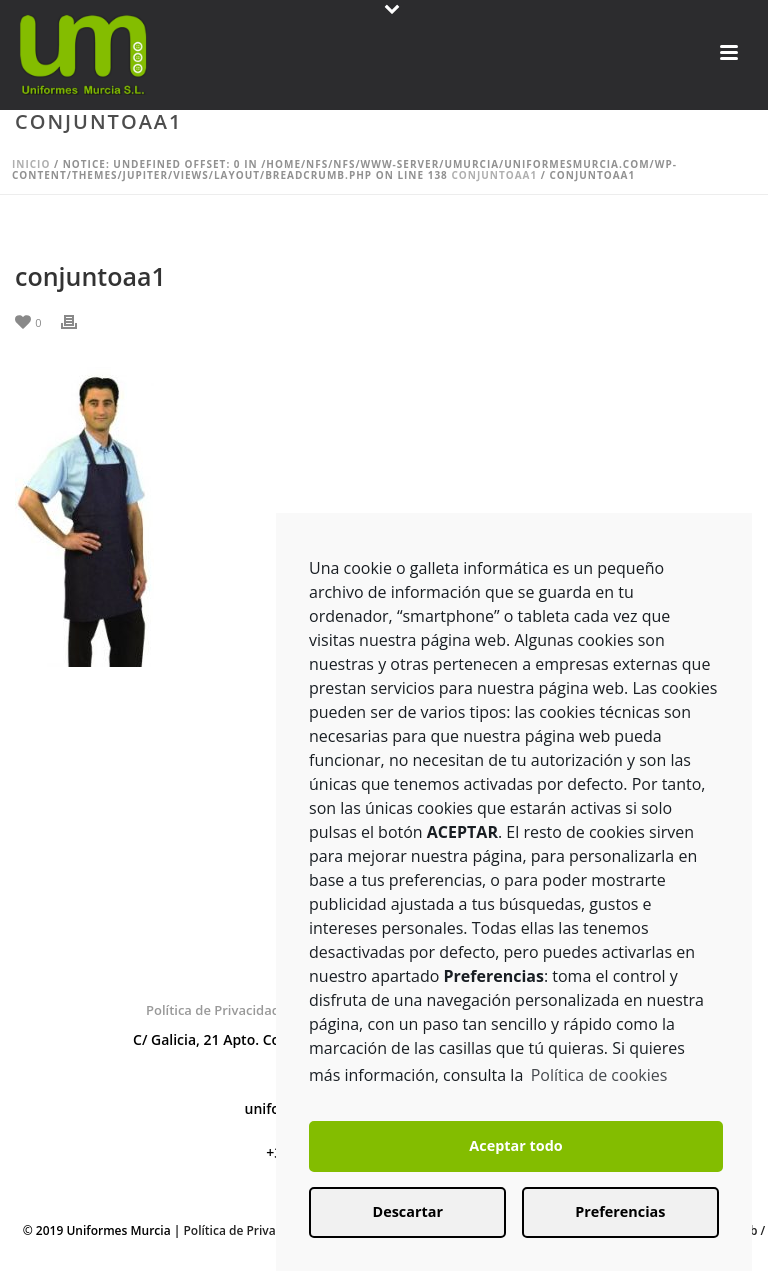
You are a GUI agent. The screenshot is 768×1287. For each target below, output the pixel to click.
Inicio (31, 164)
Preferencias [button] (620, 1211)
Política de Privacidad (213, 1010)
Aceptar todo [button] (515, 1145)
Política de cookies (599, 1075)
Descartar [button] (408, 1211)
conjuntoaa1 (494, 175)
